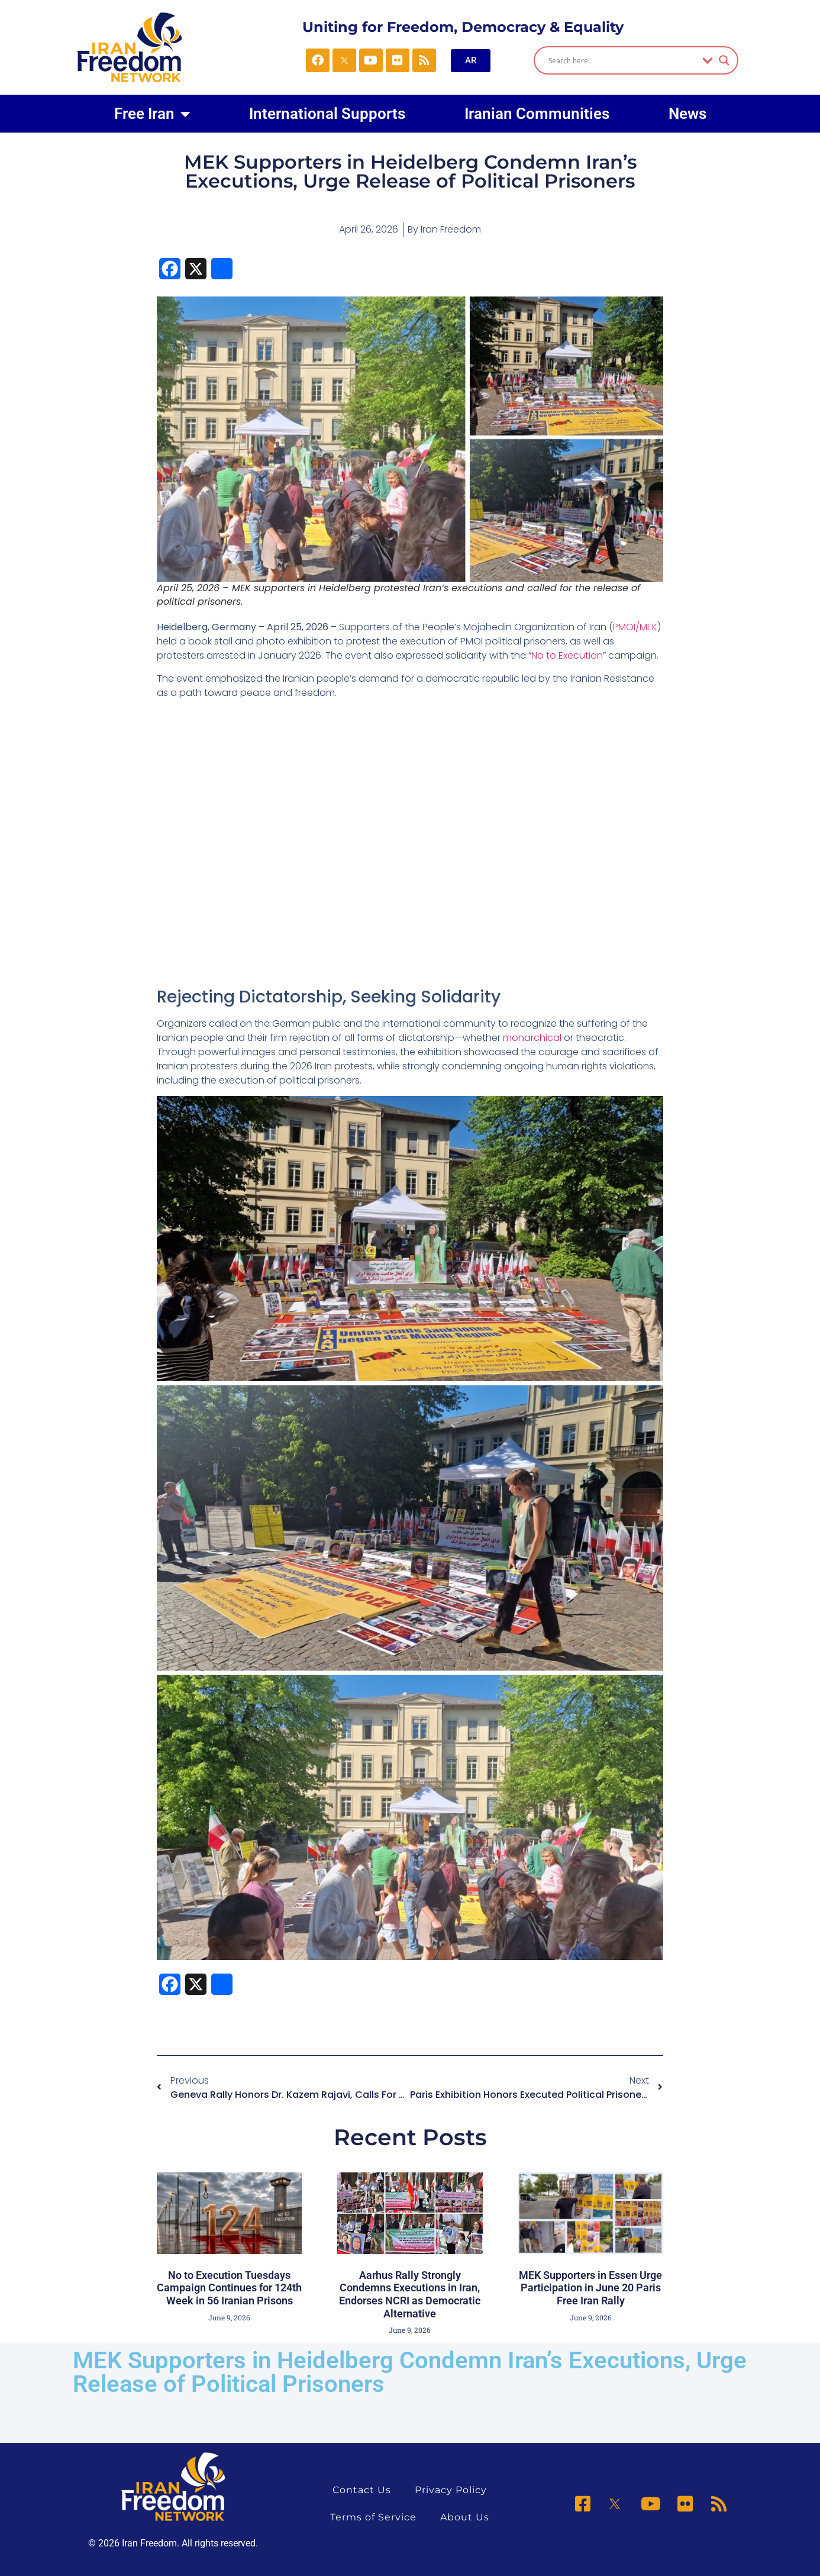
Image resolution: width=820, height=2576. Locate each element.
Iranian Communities (536, 113)
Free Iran (152, 114)
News (687, 113)
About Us (464, 2517)
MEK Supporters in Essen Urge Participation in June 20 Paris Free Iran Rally (590, 2288)
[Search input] (622, 60)
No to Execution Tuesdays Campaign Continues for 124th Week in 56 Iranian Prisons (229, 2288)
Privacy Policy (451, 2490)
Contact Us (361, 2490)
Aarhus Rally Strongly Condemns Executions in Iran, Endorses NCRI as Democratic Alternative (409, 2294)
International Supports (327, 113)
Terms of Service (373, 2517)
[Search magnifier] (724, 60)
